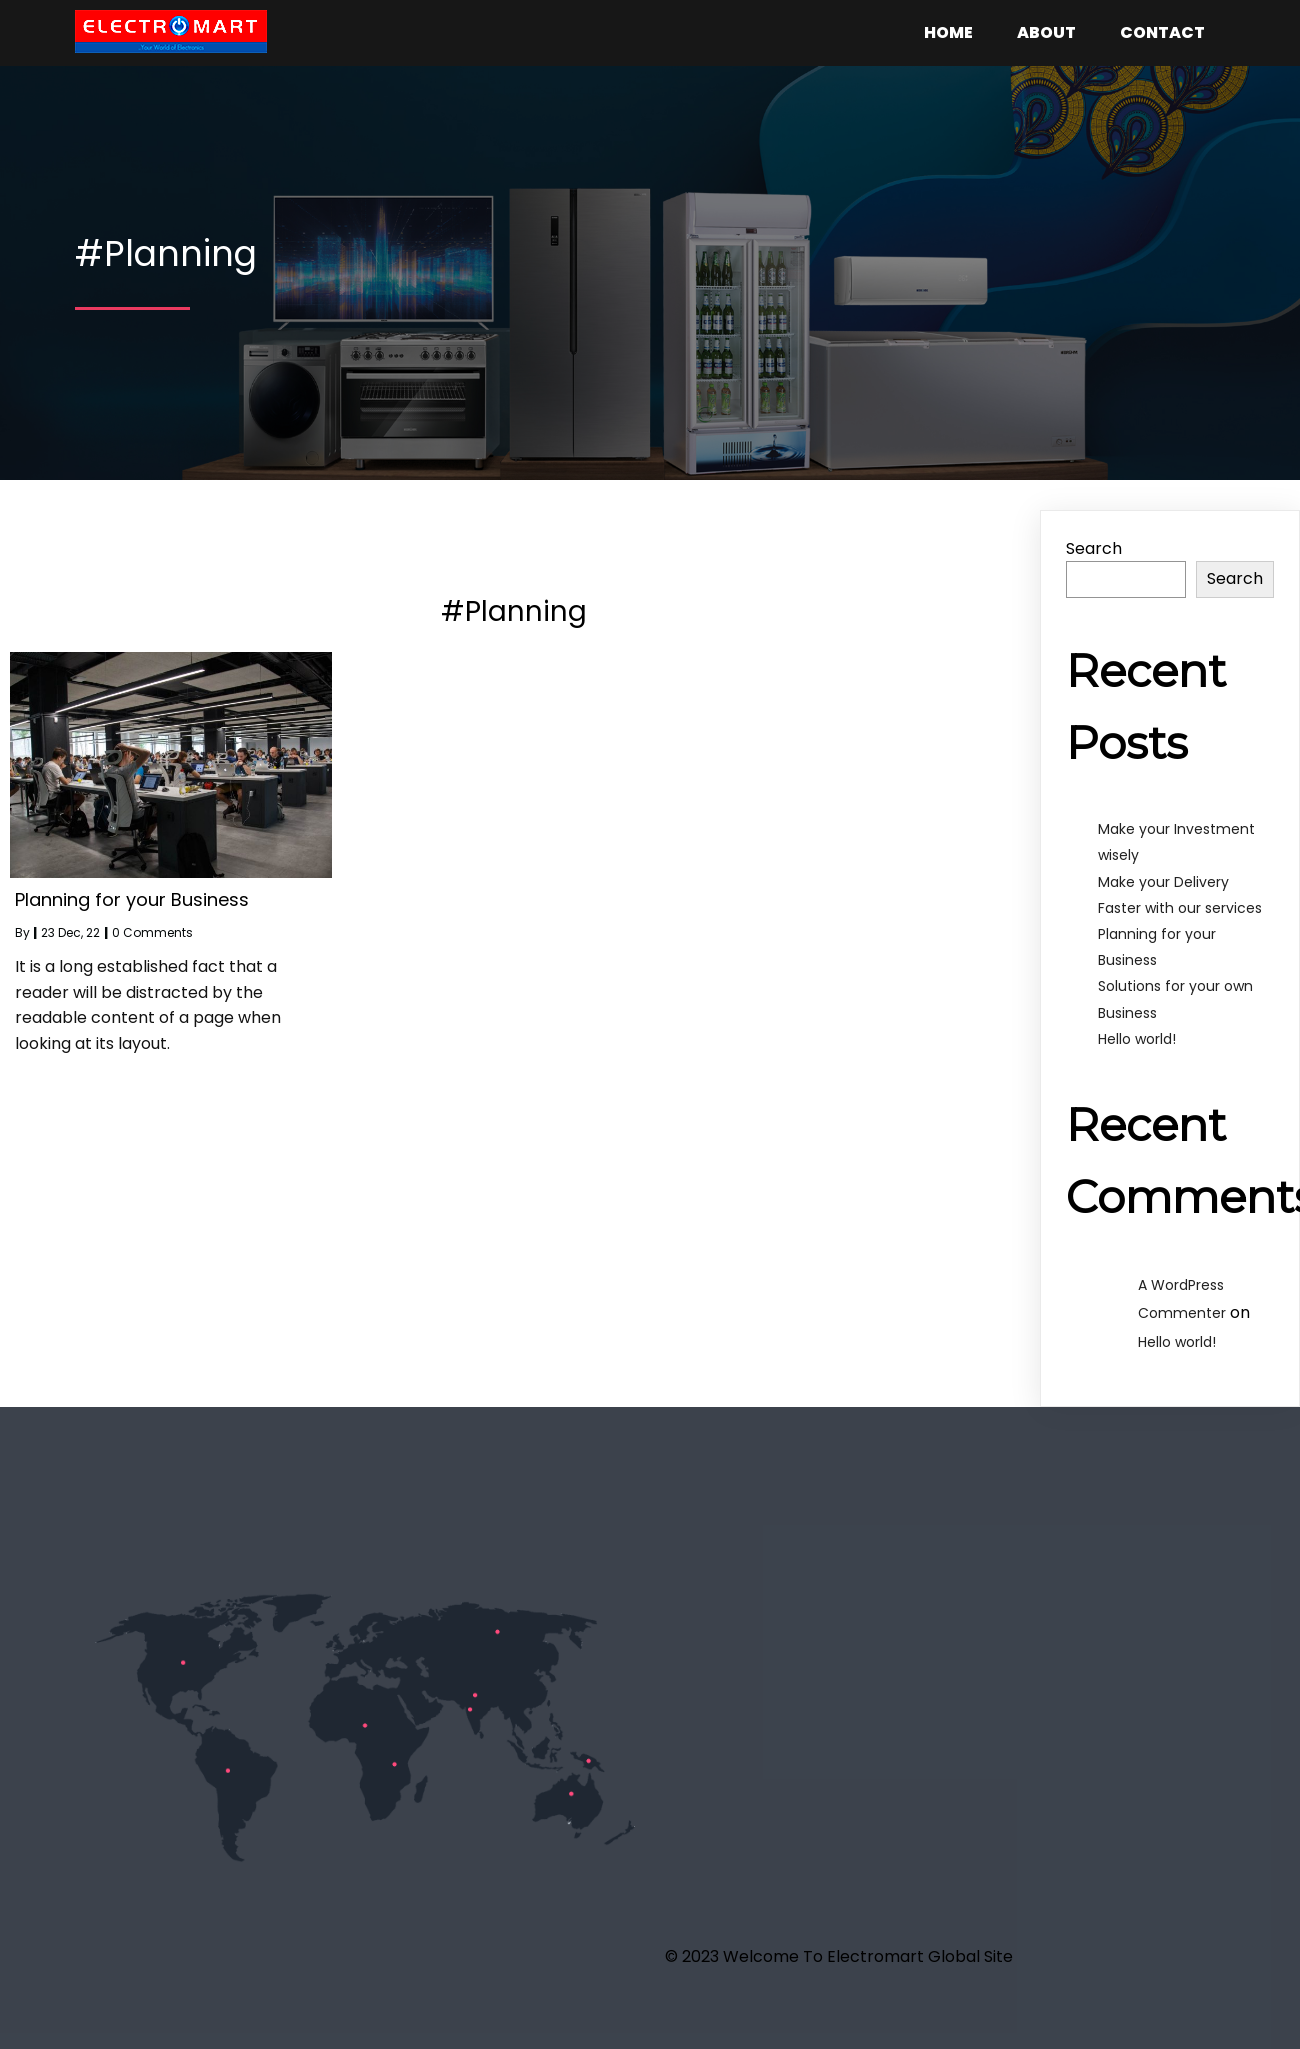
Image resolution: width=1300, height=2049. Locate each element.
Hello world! (1137, 1039)
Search (1094, 548)
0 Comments (152, 932)
